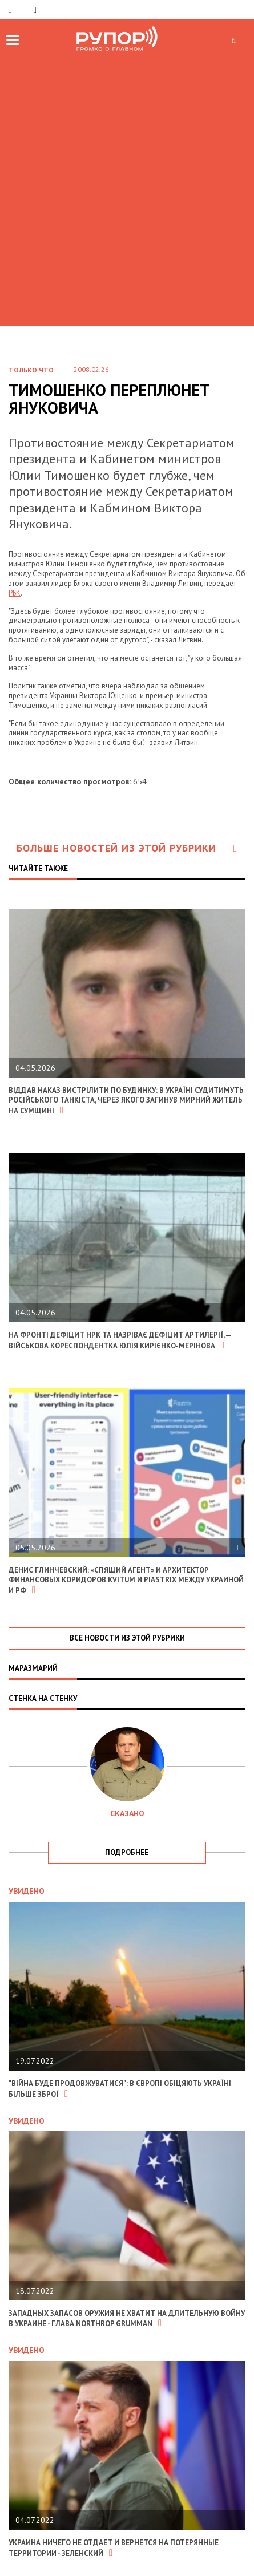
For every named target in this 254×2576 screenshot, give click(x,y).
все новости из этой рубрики (127, 1638)
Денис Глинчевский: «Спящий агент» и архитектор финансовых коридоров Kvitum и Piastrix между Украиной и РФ (126, 1580)
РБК (15, 593)
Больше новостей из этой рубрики (127, 847)
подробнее (126, 1852)
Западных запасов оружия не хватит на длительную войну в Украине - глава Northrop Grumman (127, 2318)
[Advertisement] (127, 188)
